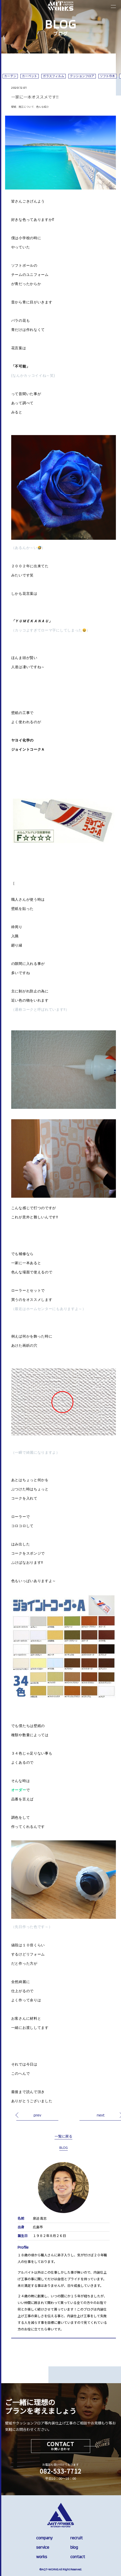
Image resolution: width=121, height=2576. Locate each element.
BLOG (63, 2147)
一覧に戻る (63, 2136)
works (41, 2556)
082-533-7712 (61, 2470)
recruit (76, 2537)
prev (37, 2115)
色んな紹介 (42, 106)
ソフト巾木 (107, 76)
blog (74, 2547)
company (44, 2537)
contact (77, 2556)
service (42, 2547)
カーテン (10, 76)
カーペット (29, 76)
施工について (26, 106)
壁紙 (13, 106)
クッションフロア (82, 76)
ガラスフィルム (53, 76)
